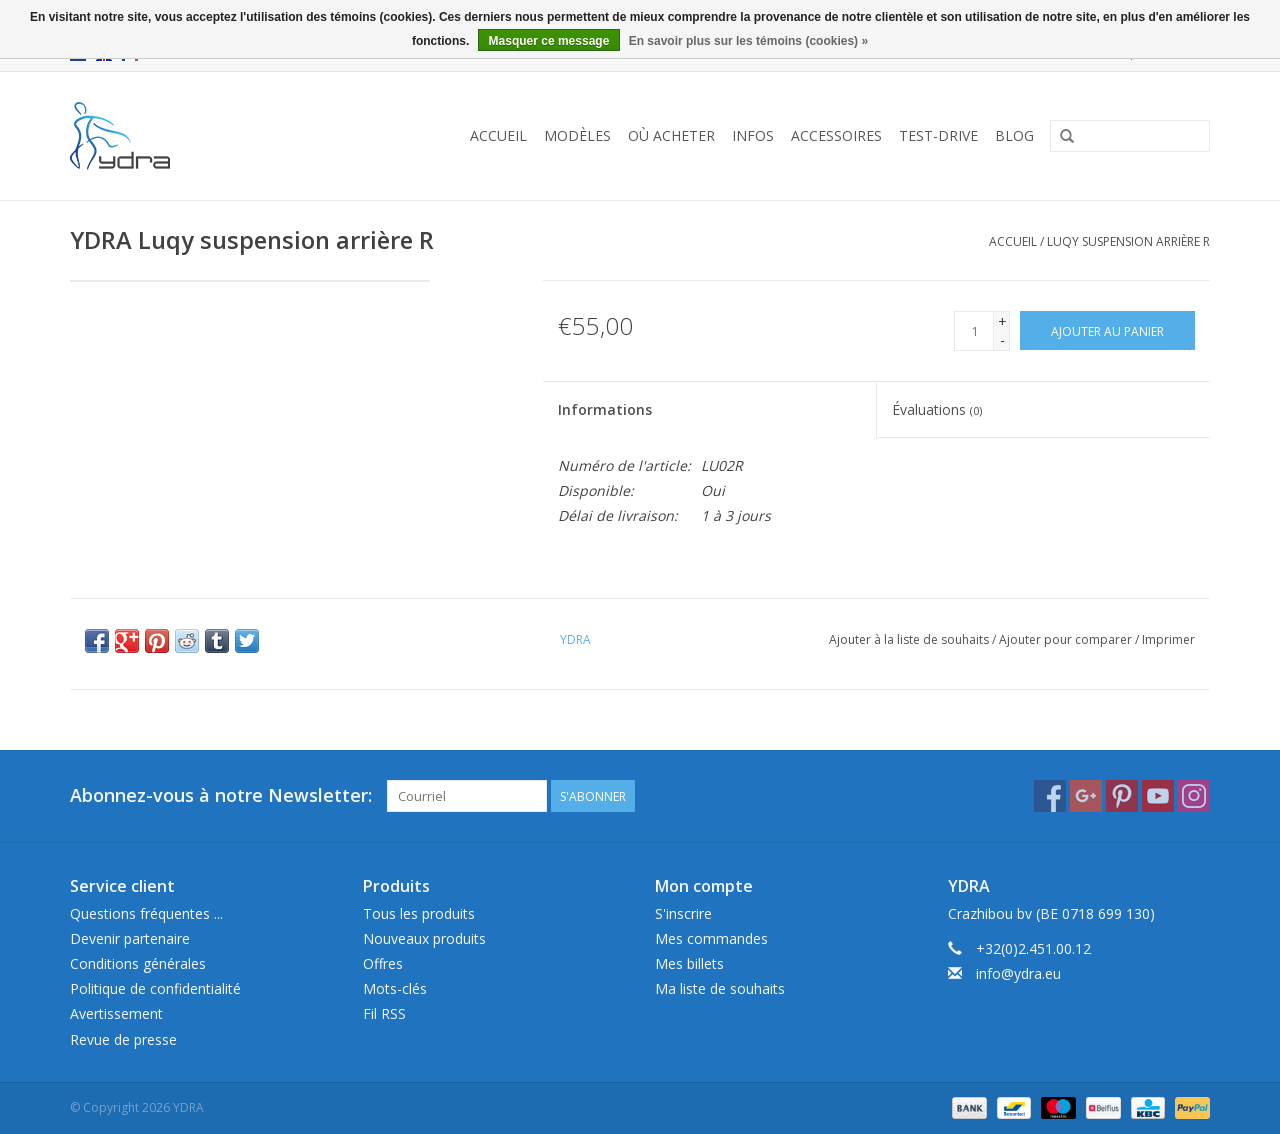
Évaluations (937, 409)
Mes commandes (711, 938)
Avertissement (116, 1013)
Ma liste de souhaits (720, 988)
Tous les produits (419, 913)
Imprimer (1168, 639)
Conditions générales (138, 963)
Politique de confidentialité (155, 988)
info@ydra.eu (1018, 973)
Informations (605, 409)
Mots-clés (395, 988)
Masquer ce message (549, 41)
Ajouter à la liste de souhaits (909, 639)
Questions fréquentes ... (146, 913)
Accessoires (836, 135)
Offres (383, 963)
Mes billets (689, 963)
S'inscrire (683, 913)
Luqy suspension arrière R (1128, 241)
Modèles (577, 135)
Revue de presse (123, 1039)
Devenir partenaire (130, 938)
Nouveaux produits (424, 938)
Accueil (498, 135)
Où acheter (671, 135)
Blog (1014, 135)
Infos (753, 135)
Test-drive (938, 135)
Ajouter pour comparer (1067, 639)
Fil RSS (384, 1013)
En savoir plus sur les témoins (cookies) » (748, 41)
